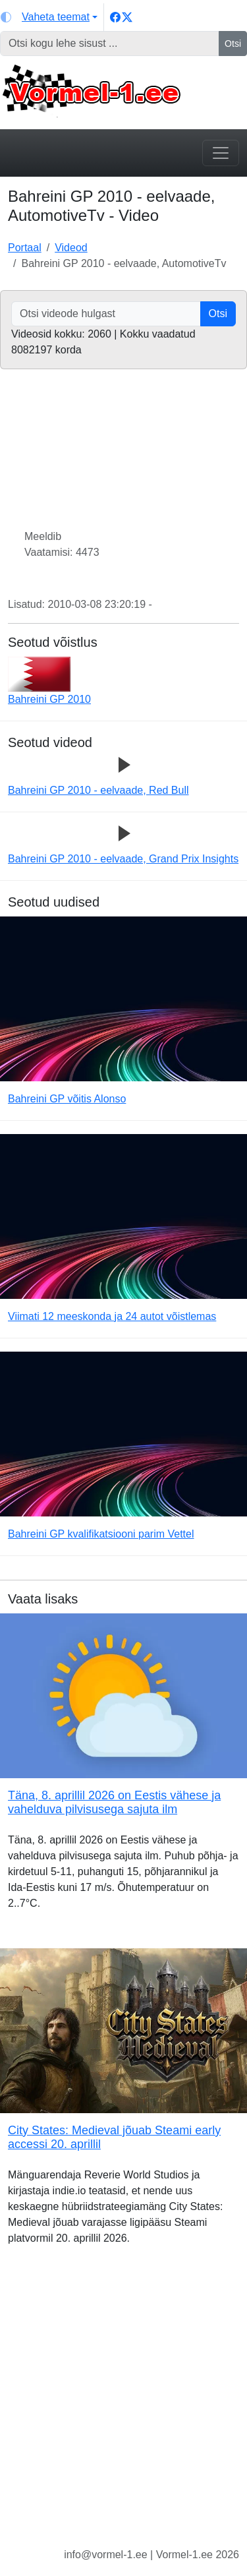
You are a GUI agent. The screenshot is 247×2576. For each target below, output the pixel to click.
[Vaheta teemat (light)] (49, 17)
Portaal (24, 247)
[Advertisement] (123, 2407)
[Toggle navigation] (220, 153)
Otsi (233, 43)
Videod (71, 247)
